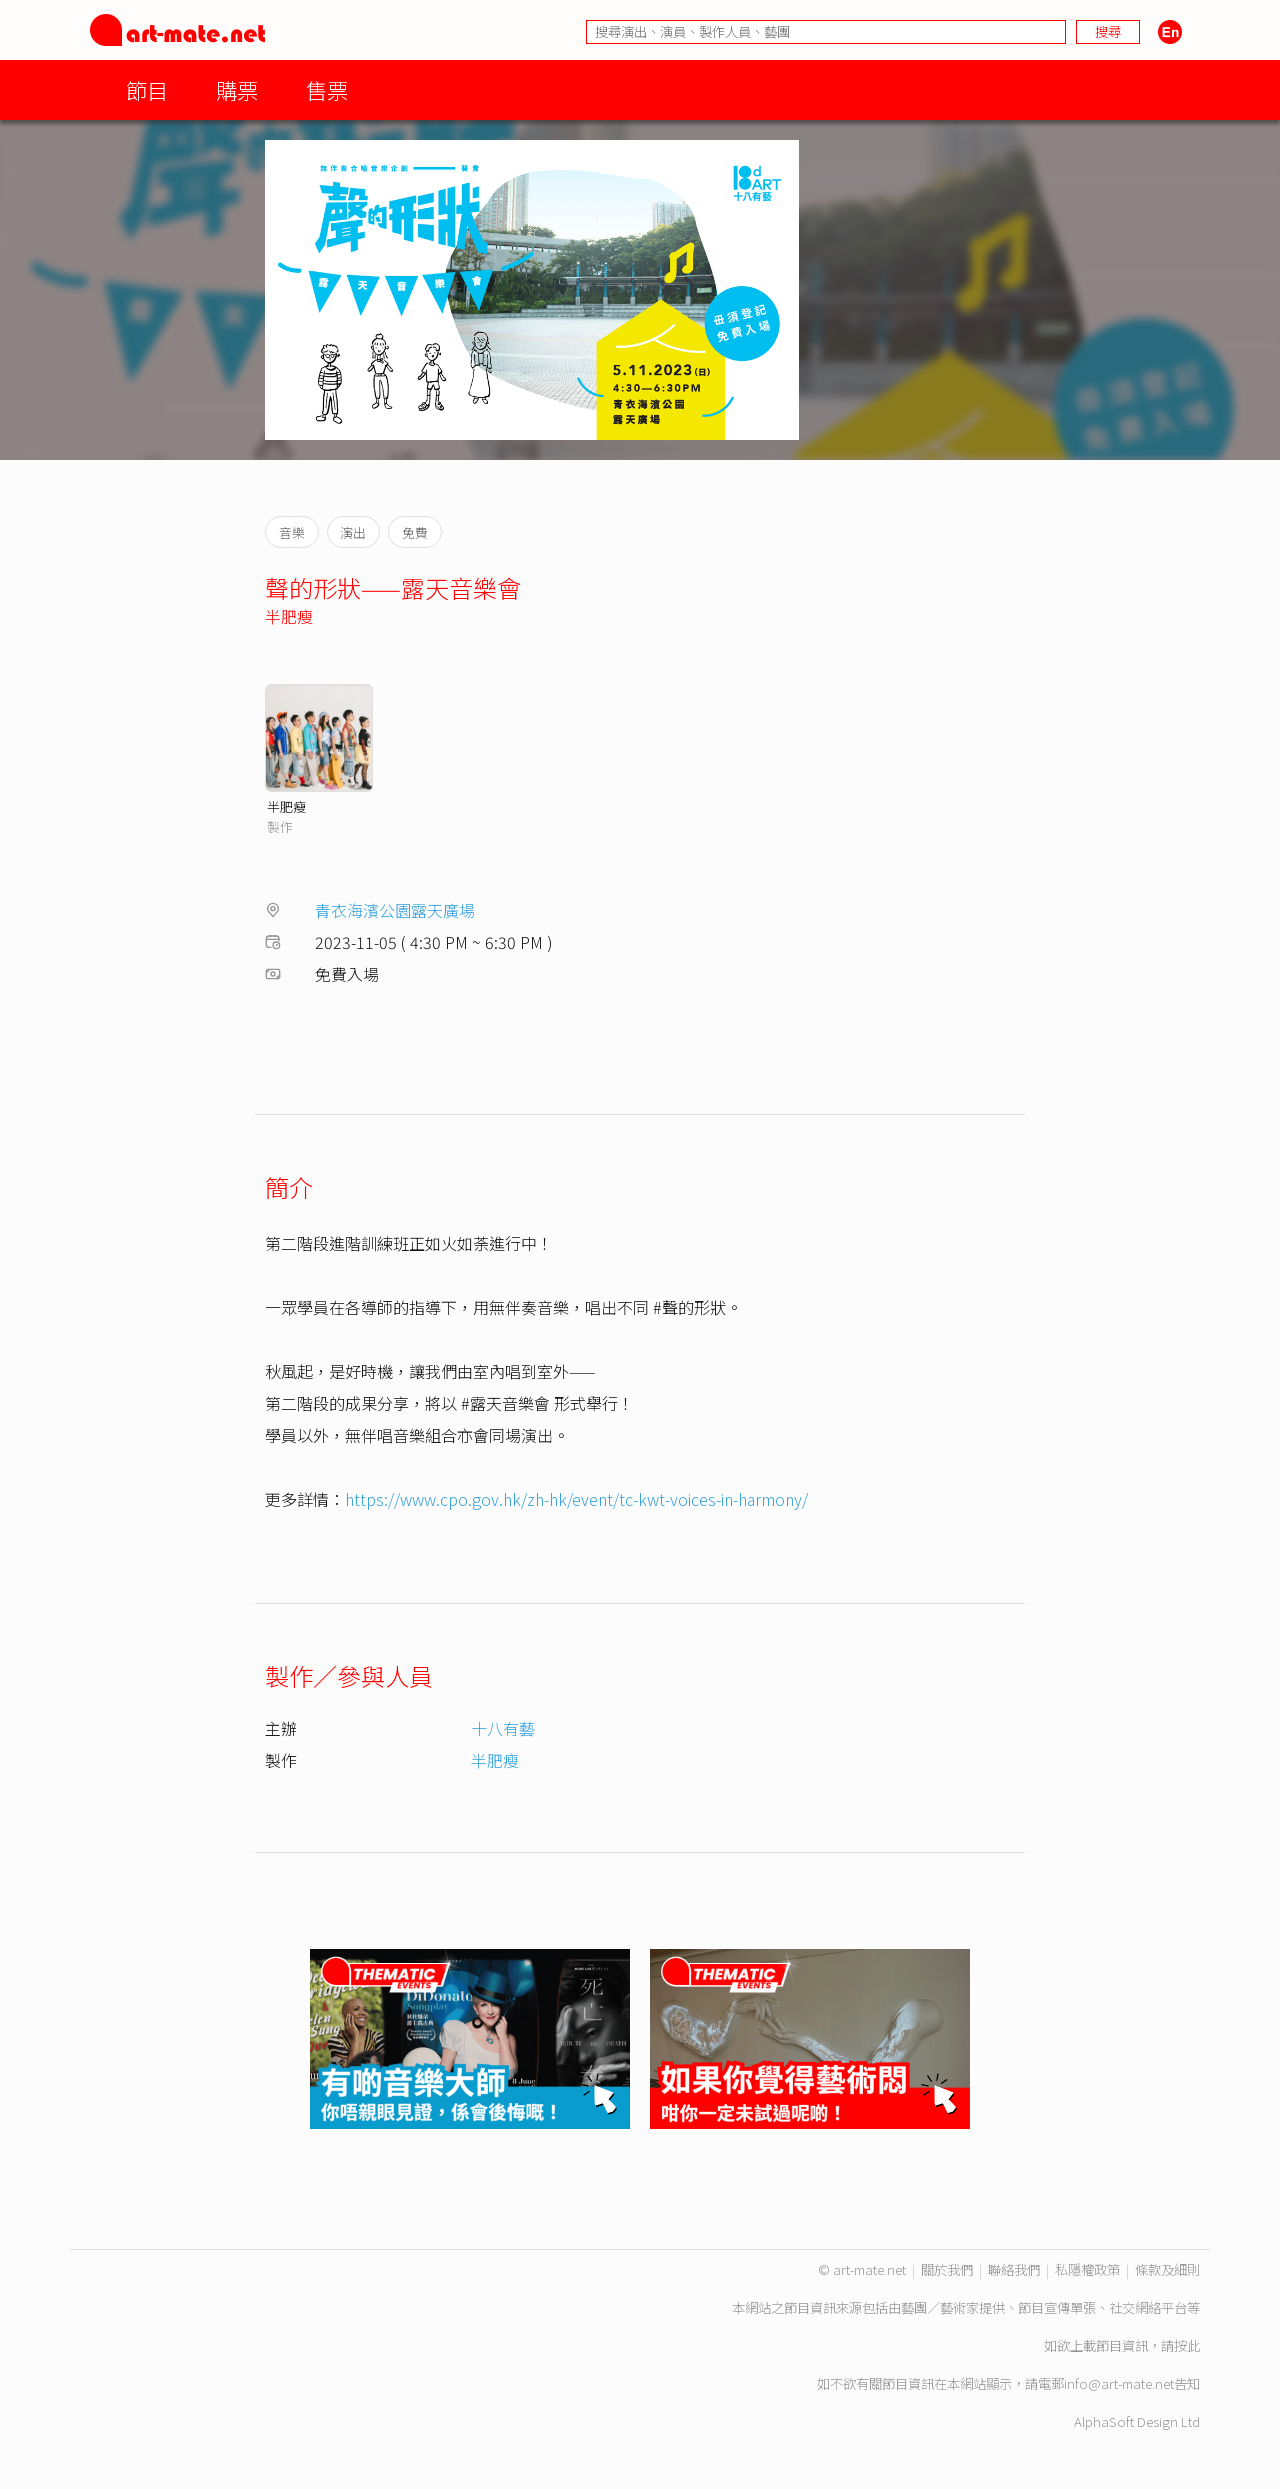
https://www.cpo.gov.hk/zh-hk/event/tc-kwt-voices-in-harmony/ (576, 1499)
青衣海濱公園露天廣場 (395, 910)
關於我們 (947, 2269)
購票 (237, 89)
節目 (147, 89)
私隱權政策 (1087, 2269)
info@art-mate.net (1119, 2383)
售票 (327, 89)
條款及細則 (1167, 2269)
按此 (1187, 2345)
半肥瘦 (289, 616)
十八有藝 (503, 1728)
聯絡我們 (1014, 2269)
